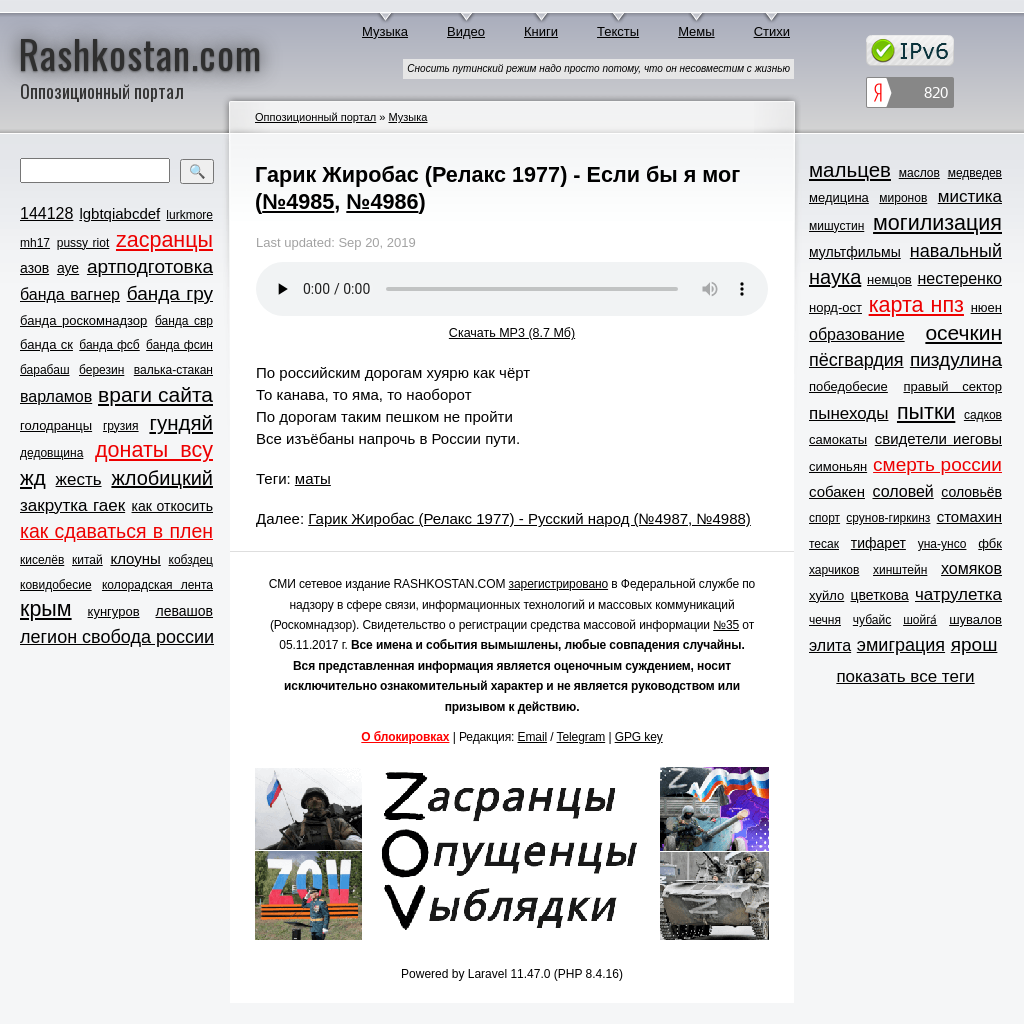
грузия (121, 426)
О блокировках (405, 737)
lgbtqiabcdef (119, 213)
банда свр (184, 321)
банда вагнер (70, 294)
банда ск (46, 344)
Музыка (385, 31)
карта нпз (916, 305)
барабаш (45, 370)
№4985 (298, 201)
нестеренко (960, 278)
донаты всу (154, 450)
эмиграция (901, 645)
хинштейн (900, 570)
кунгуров (114, 611)
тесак (824, 544)
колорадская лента (157, 585)
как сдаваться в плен (116, 531)
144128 (46, 213)
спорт (824, 518)
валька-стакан (173, 370)
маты (313, 478)
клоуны (135, 558)
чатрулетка (958, 594)
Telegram (581, 737)
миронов (903, 198)
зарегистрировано (559, 584)
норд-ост (835, 307)
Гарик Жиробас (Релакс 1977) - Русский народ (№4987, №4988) (529, 518)
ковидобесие (56, 585)
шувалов (975, 619)
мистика (970, 196)
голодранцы (56, 425)
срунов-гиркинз (888, 518)
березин (101, 370)
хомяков (971, 568)
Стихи (772, 31)
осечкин (963, 332)
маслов (919, 173)
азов (34, 268)
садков (983, 415)
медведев (975, 173)
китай (87, 560)
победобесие (848, 386)
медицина (839, 197)
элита (830, 645)
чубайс (872, 620)
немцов (889, 279)
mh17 (35, 243)
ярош (974, 644)
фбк (990, 543)
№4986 (382, 201)
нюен (986, 307)
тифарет (878, 543)
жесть (79, 479)
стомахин (969, 516)
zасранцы (164, 240)
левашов (184, 611)
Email (533, 737)
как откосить (172, 506)
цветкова (880, 595)
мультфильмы (855, 252)
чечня (825, 620)
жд (33, 477)
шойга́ (920, 620)
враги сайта (155, 394)
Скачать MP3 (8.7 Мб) (512, 333)
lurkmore (189, 215)
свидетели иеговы (938, 438)
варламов (56, 396)
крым (46, 609)
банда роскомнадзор (83, 320)
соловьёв (971, 492)
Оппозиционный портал (315, 117)
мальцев (850, 169)
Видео (466, 31)
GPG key (639, 737)
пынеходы (848, 413)
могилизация (937, 223)
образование (857, 334)
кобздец (191, 560)
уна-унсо (942, 544)
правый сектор (953, 386)
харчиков (834, 570)
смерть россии (937, 464)
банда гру (170, 293)
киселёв (42, 560)
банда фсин (179, 345)
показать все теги (905, 676)
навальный (956, 251)
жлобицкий (162, 478)
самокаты (838, 439)
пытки (926, 412)
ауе (68, 268)
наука (835, 277)
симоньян (838, 466)
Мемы (696, 31)
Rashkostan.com (140, 53)
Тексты (618, 31)
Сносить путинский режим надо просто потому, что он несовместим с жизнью (598, 68)
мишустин (836, 226)
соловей (902, 491)
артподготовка (150, 266)
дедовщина (51, 453)
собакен (837, 491)
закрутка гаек (72, 505)
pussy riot (83, 243)
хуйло (826, 595)
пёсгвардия (856, 360)
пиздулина (956, 359)
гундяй (181, 422)
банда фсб (109, 345)
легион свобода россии (117, 637)
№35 (726, 625)
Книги (541, 31)
